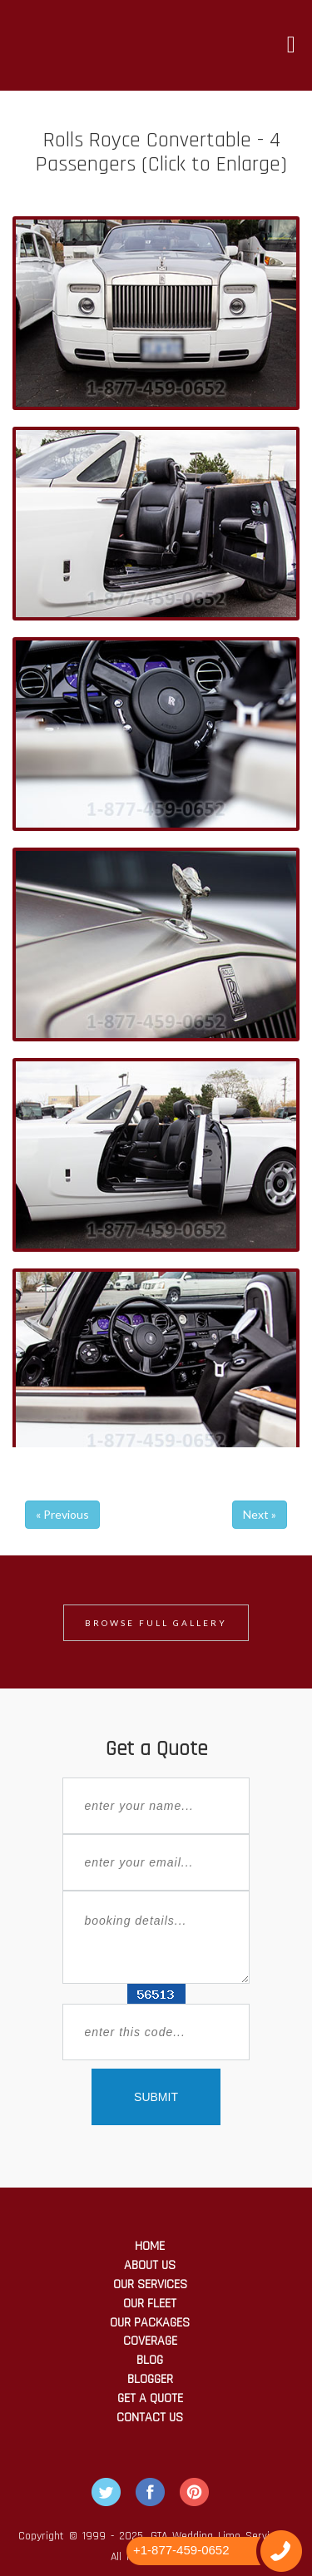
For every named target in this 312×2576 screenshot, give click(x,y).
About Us (150, 2265)
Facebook (150, 2492)
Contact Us (149, 2417)
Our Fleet (149, 2303)
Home (150, 2246)
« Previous (62, 1514)
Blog (149, 2360)
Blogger (150, 2379)
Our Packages (150, 2322)
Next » (259, 1514)
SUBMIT (156, 2097)
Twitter (106, 2492)
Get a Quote (150, 2398)
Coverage (150, 2341)
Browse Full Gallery (156, 1623)
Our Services (150, 2284)
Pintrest (194, 2492)
